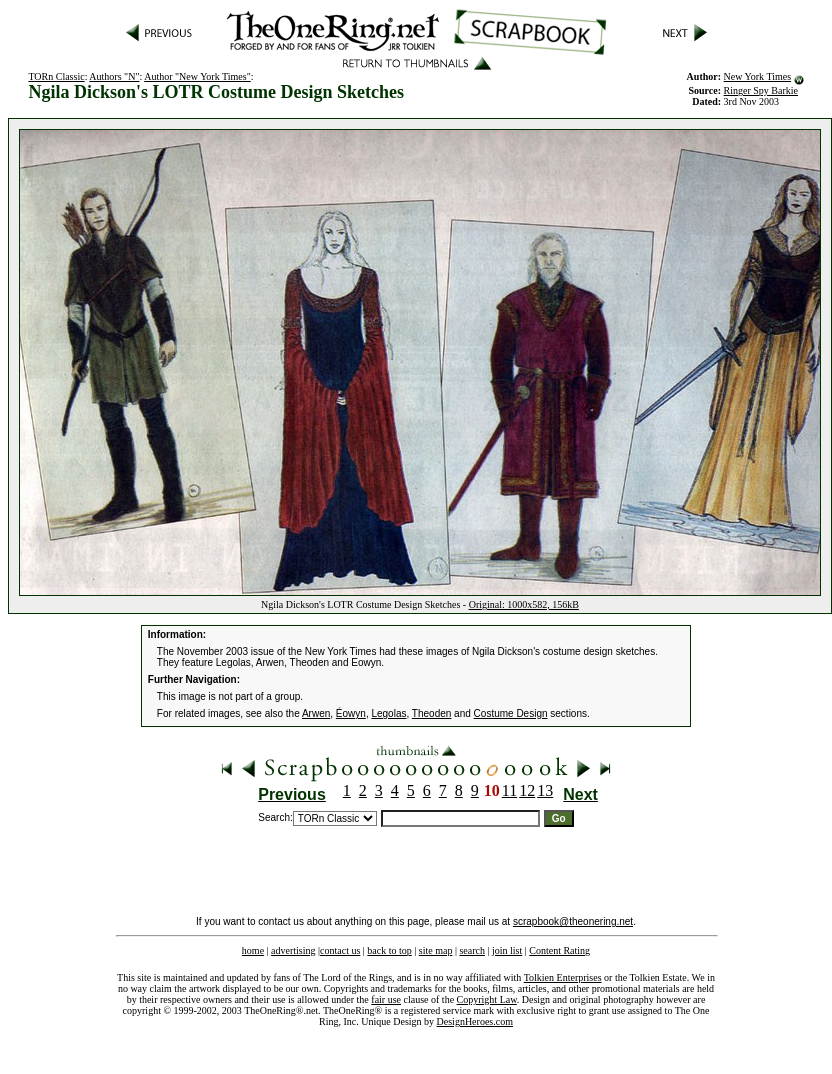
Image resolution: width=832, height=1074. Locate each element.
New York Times (758, 76)
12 (527, 790)
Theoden (431, 713)
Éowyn (351, 713)
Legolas (388, 713)
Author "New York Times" (197, 76)
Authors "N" (114, 76)
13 (545, 790)
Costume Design (511, 713)
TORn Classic (56, 76)
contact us (340, 950)
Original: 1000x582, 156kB (524, 604)
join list (507, 950)
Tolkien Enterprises (563, 977)
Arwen (316, 713)
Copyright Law (487, 999)
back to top (389, 950)
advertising (293, 950)
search (472, 950)
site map (436, 950)
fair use (386, 999)
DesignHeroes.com (475, 1021)
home (253, 950)
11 (509, 790)
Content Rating (559, 950)
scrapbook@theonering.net (573, 921)
